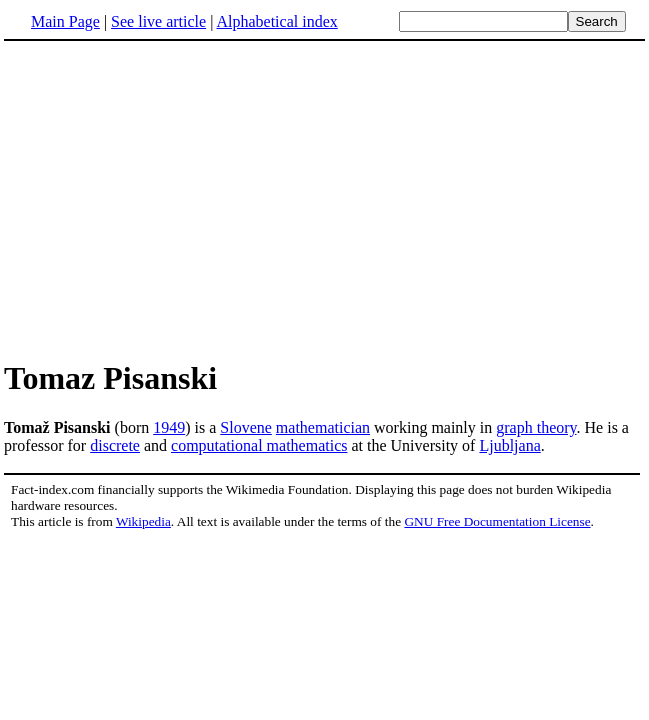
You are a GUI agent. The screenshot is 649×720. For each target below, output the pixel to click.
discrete (115, 445)
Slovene (246, 427)
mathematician (323, 427)
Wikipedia (143, 521)
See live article (158, 21)
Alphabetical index (276, 21)
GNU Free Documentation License (497, 521)
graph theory (536, 427)
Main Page (65, 21)
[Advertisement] (172, 199)
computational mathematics (259, 445)
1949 (169, 427)
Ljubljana (509, 445)
